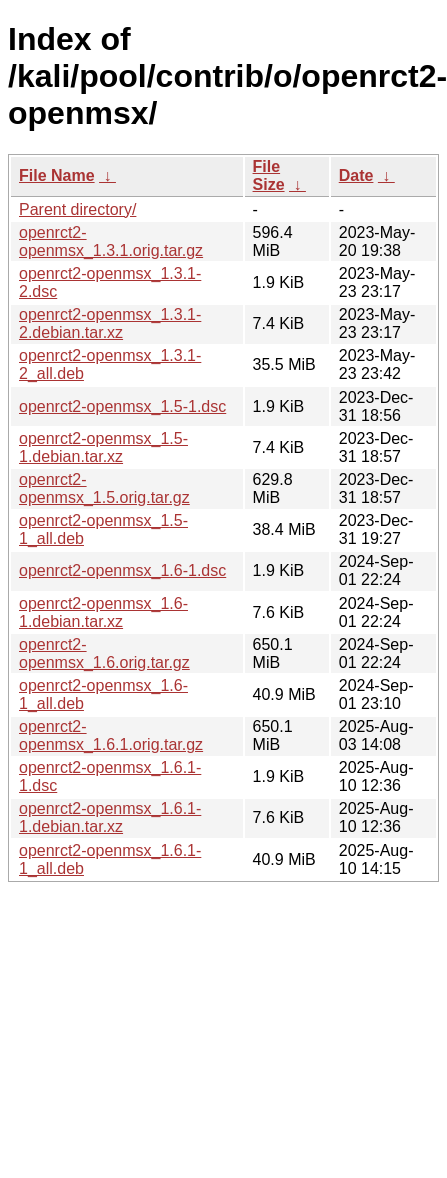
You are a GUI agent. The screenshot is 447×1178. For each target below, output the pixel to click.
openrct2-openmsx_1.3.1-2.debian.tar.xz (110, 323)
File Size (269, 175)
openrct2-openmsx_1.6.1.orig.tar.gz (111, 735)
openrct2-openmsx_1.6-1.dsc (122, 570)
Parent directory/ (77, 209)
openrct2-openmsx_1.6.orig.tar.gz (104, 653)
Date (356, 175)
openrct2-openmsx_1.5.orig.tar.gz (104, 488)
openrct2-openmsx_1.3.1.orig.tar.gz (111, 241)
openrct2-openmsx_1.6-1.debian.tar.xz (103, 612)
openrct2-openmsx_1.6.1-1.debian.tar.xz (110, 817)
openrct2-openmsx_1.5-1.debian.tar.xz (103, 447)
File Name (57, 175)
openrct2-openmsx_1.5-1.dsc (122, 406)
